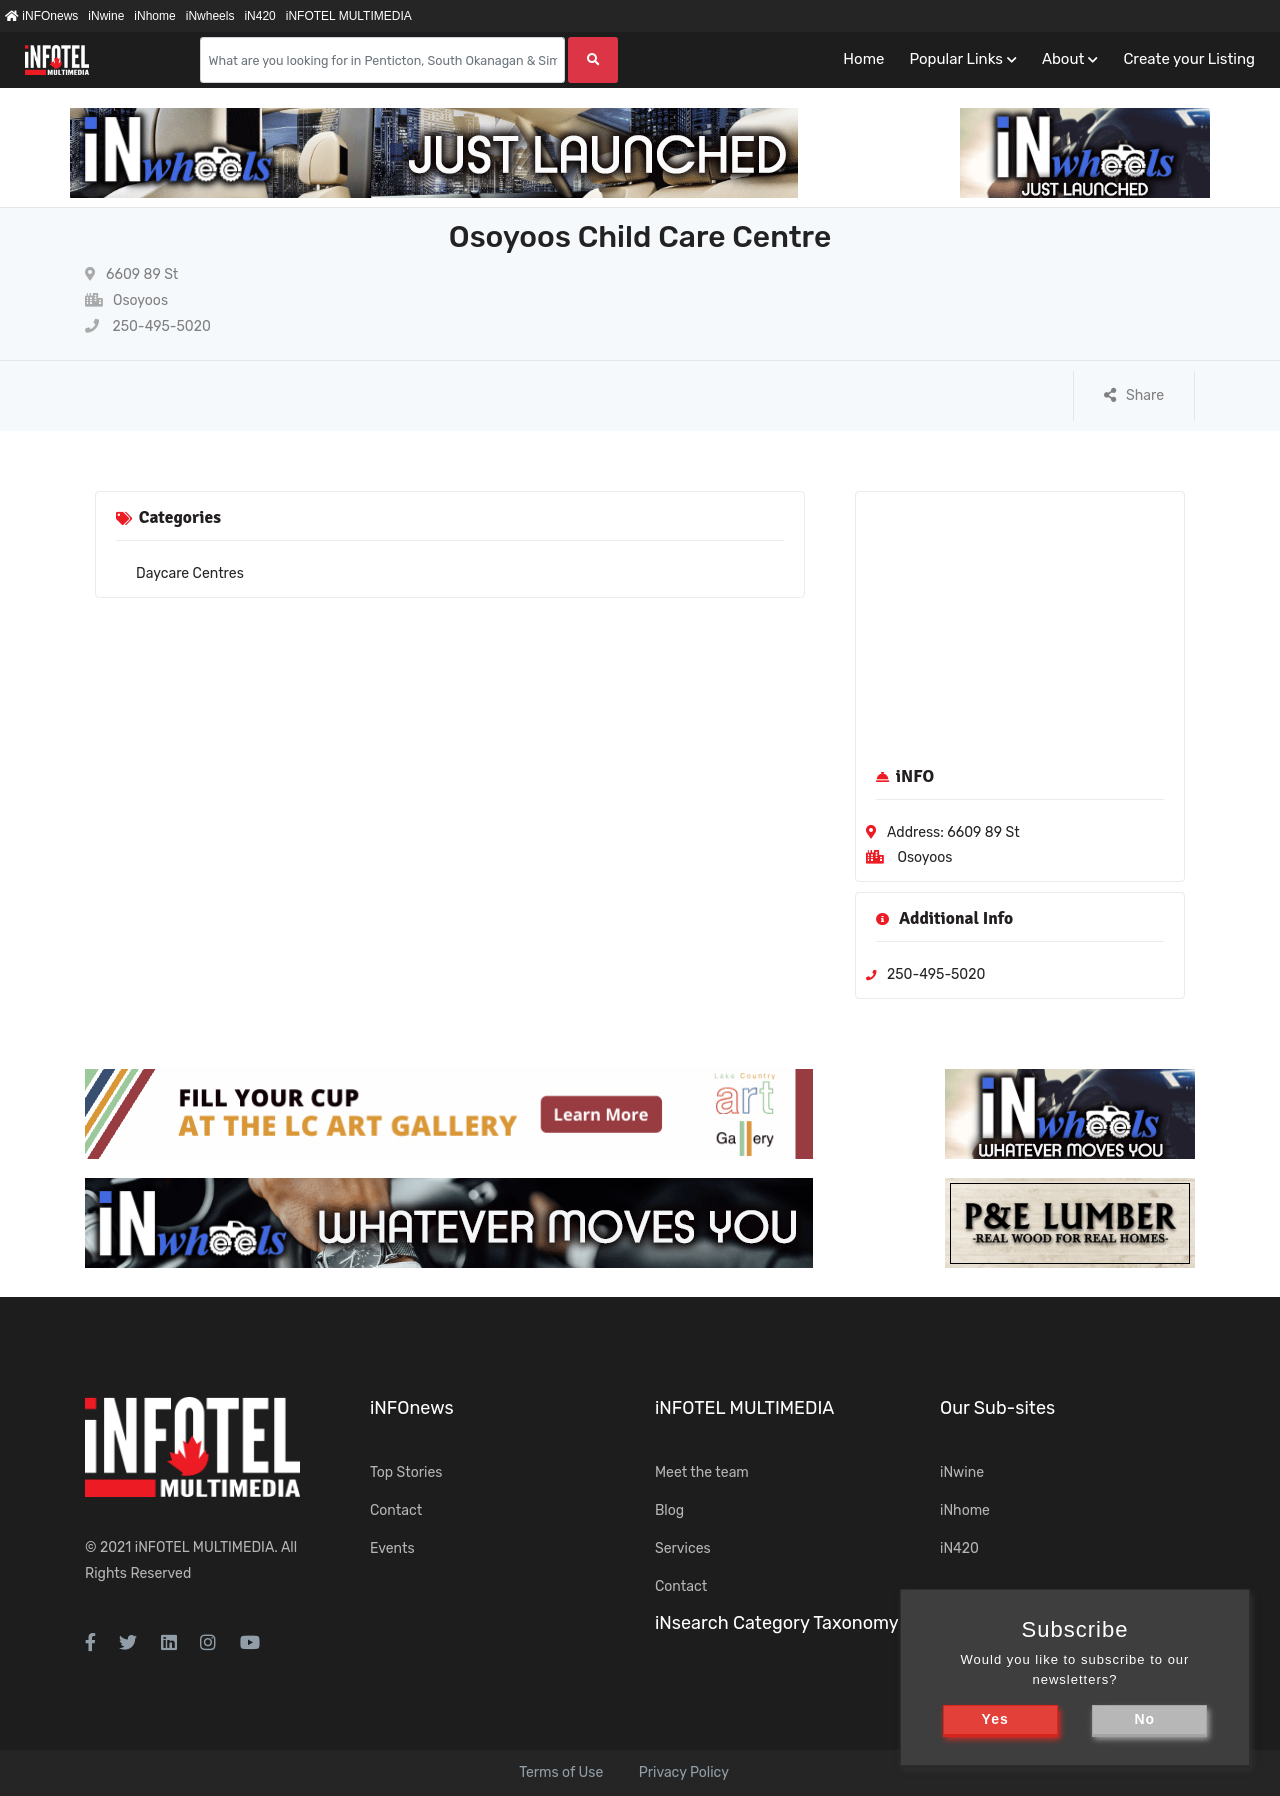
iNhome (154, 16)
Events (392, 1548)
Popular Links (955, 59)
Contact (396, 1510)
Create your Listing (1189, 59)
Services (683, 1548)
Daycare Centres (190, 573)
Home (863, 59)
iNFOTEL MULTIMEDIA (349, 16)
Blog (669, 1510)
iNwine (106, 16)
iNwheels (210, 16)
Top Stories (406, 1472)
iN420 (259, 16)
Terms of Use (561, 1772)
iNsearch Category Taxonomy (777, 1623)
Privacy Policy (684, 1772)
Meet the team (702, 1472)
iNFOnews (41, 16)
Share (1134, 395)
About (1063, 59)
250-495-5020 (148, 326)
